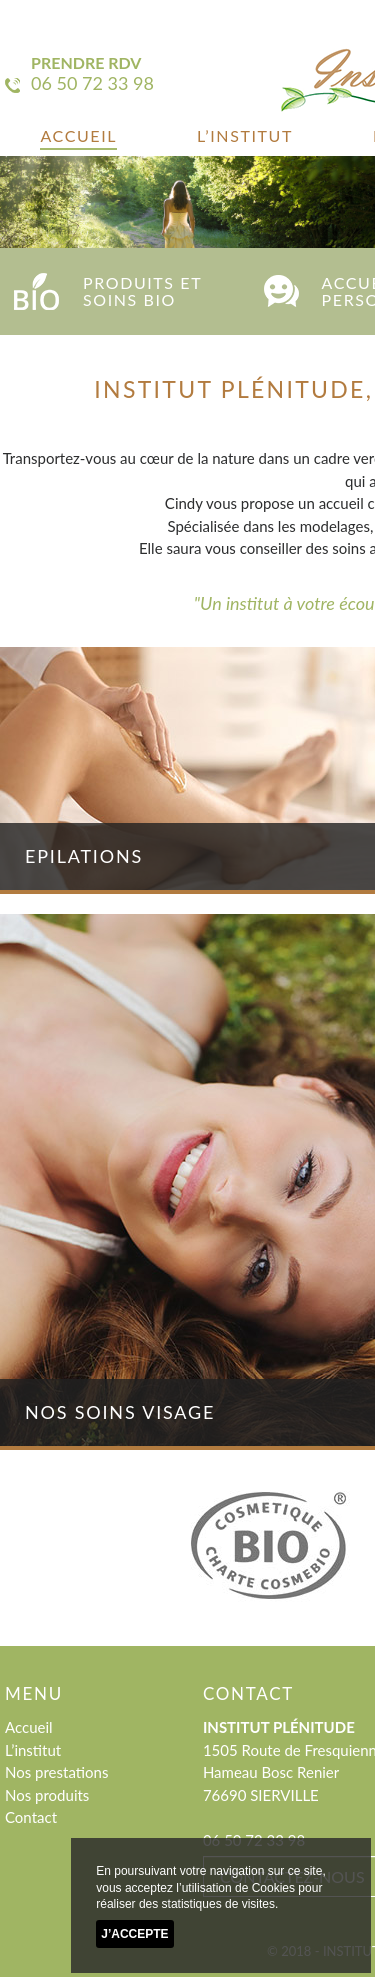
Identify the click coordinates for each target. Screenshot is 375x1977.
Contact (31, 1817)
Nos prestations (56, 1772)
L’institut (245, 135)
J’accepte (134, 1934)
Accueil (78, 135)
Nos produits (47, 1795)
